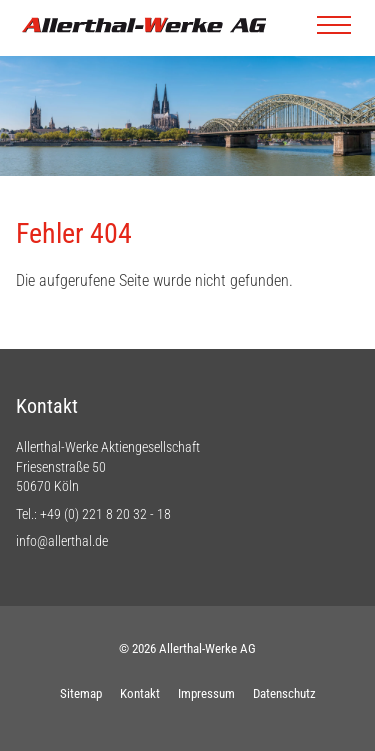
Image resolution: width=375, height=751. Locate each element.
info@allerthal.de (62, 541)
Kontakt (140, 693)
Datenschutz (284, 693)
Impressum (206, 693)
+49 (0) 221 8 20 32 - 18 (105, 514)
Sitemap (81, 693)
